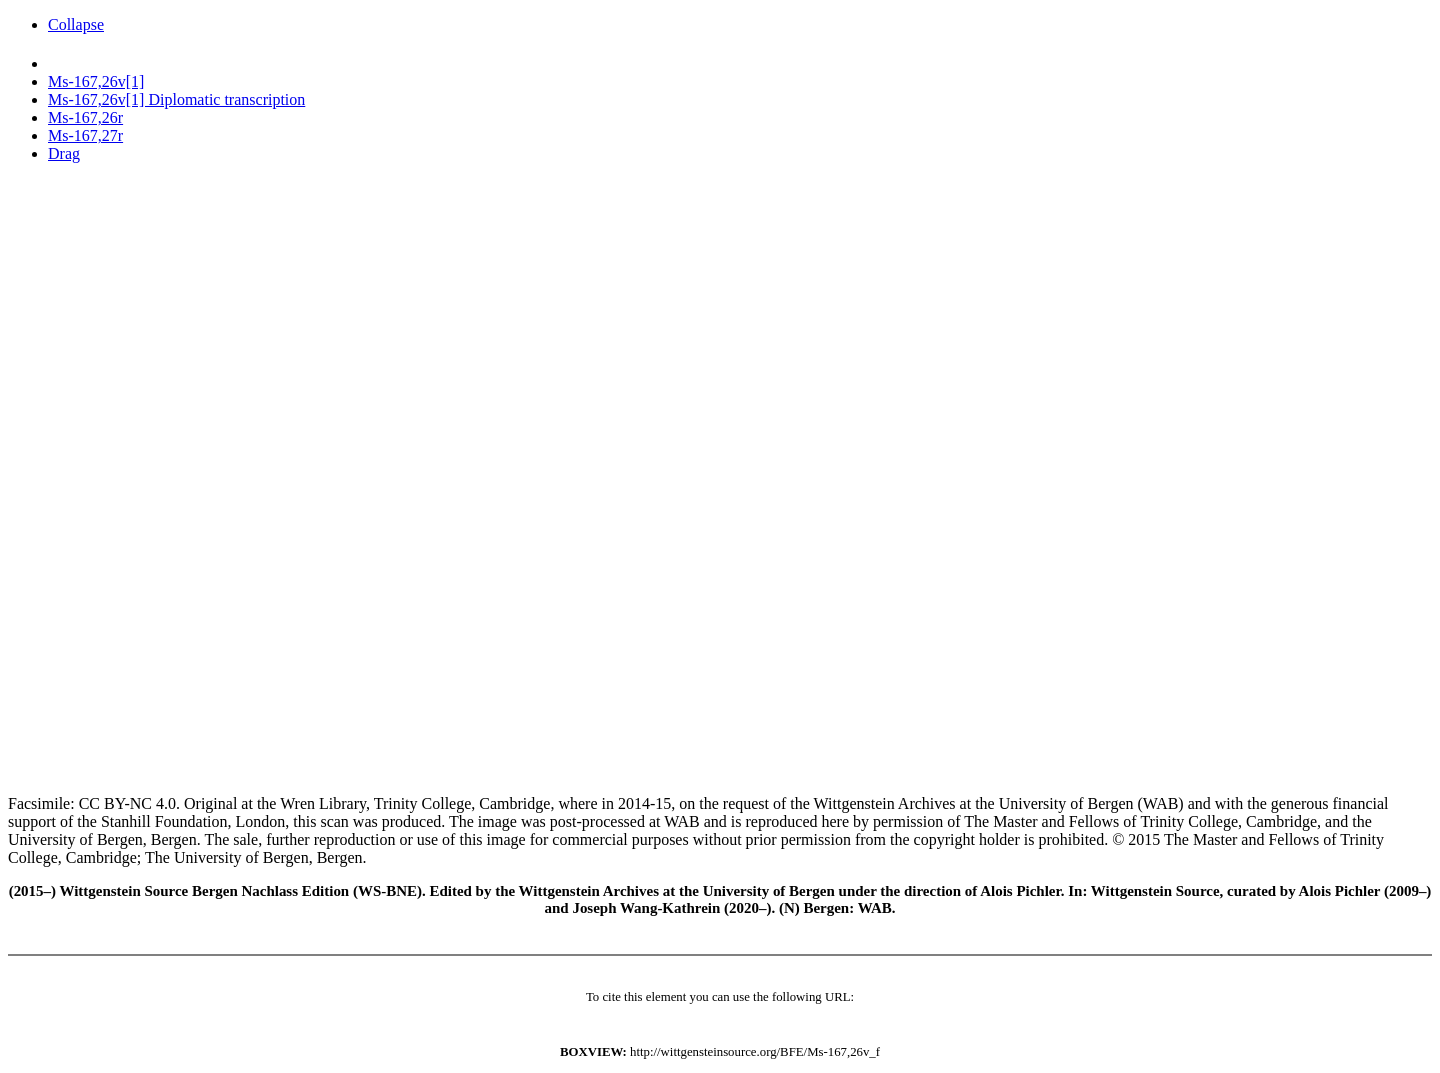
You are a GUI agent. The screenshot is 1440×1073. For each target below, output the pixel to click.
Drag (64, 153)
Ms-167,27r (85, 135)
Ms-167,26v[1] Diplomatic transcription (176, 99)
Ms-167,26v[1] (96, 81)
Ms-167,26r (85, 117)
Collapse (76, 24)
